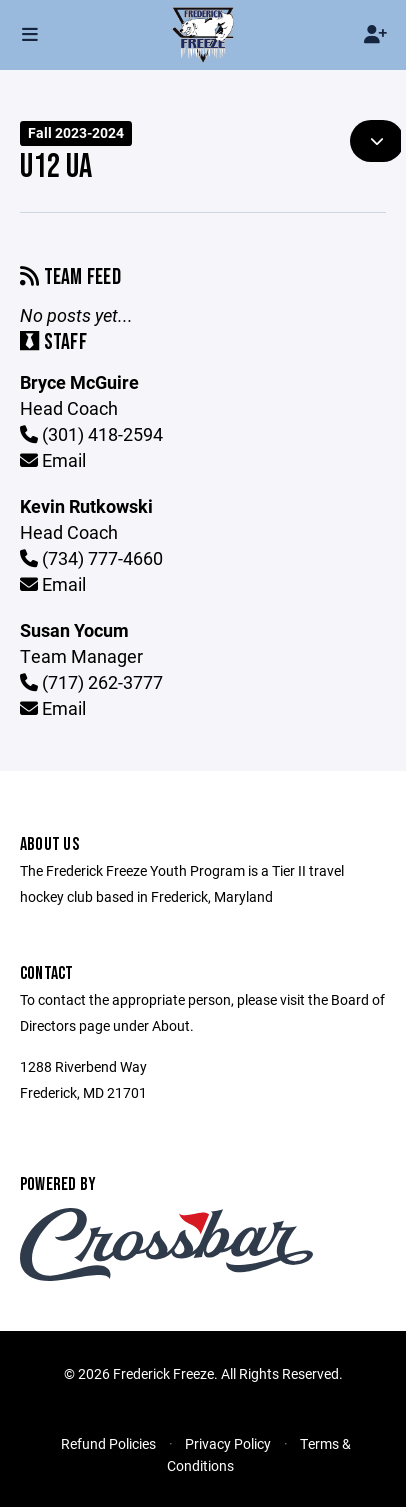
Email (53, 460)
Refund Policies (108, 1443)
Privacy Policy (228, 1443)
